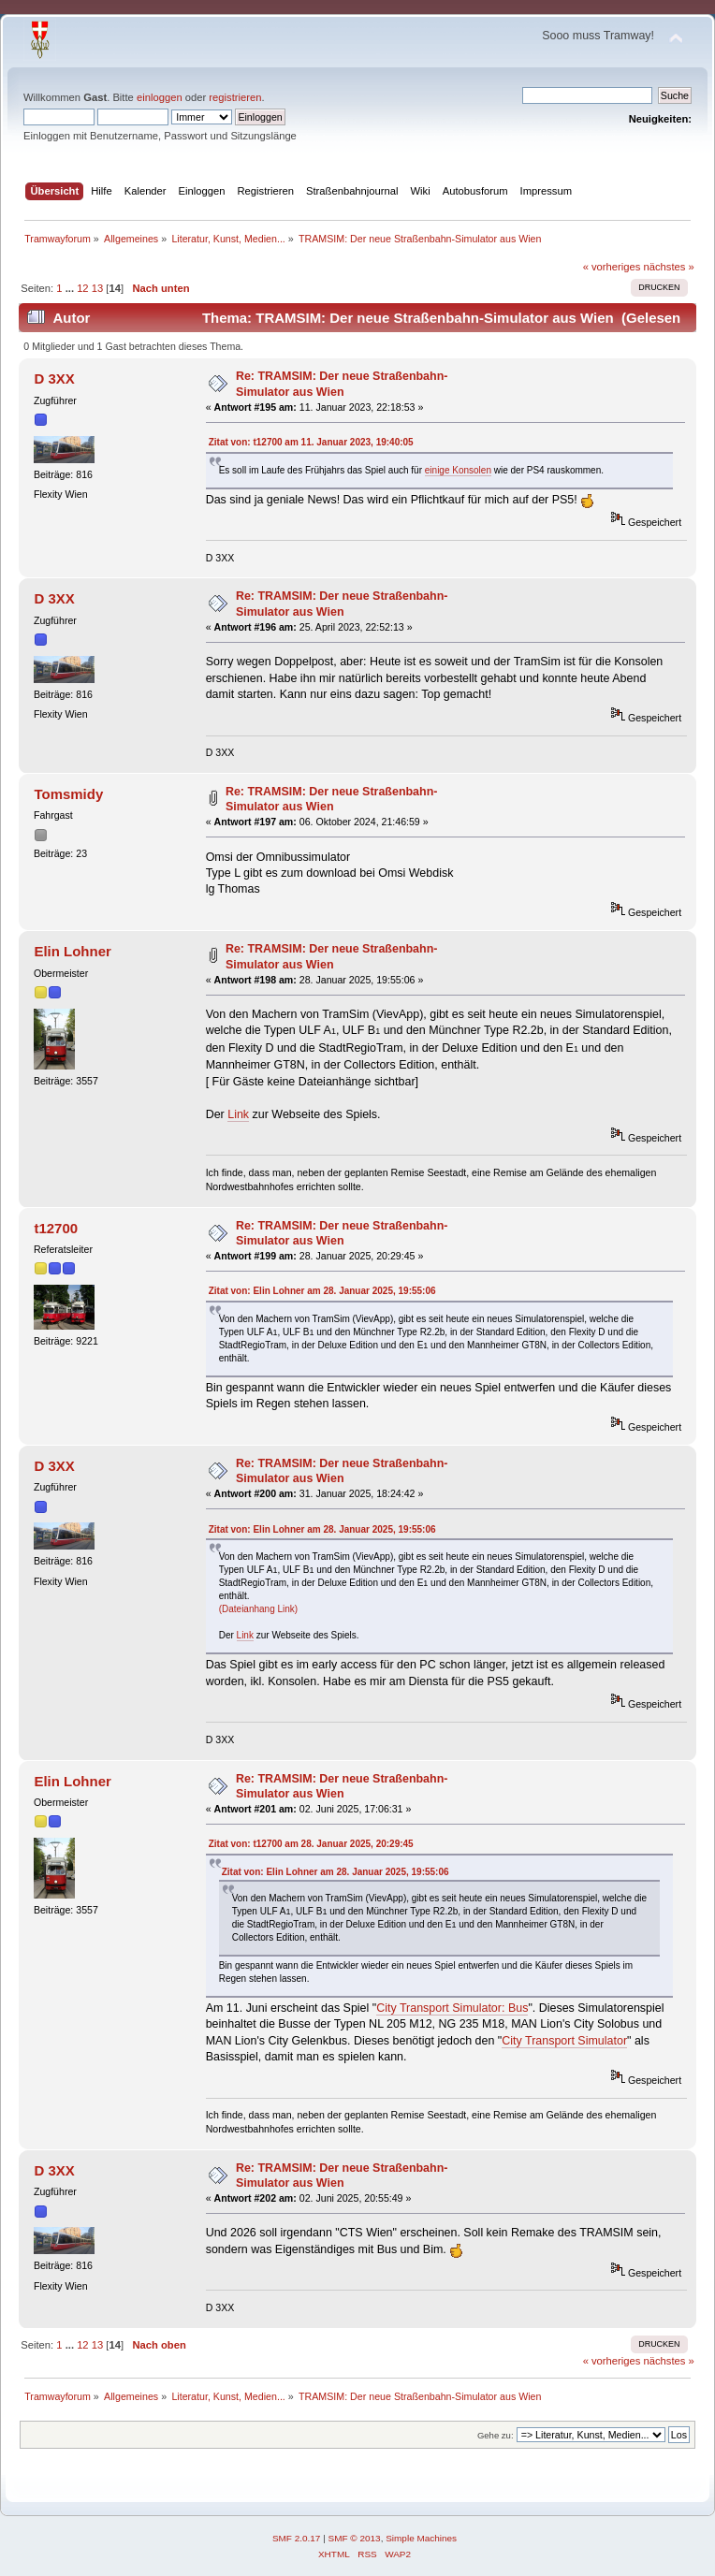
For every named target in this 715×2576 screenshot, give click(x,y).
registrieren (235, 97)
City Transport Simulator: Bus (452, 2008)
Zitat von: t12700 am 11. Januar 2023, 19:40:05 (311, 442)
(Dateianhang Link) (259, 1609)
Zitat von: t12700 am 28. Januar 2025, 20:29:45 (311, 1844)
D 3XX (54, 378)
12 (82, 288)
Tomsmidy (68, 794)
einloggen (159, 97)
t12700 (56, 1228)
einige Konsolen (458, 470)
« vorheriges (612, 266)
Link (238, 1114)
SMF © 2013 (354, 2538)
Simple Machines (421, 2538)
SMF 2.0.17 (296, 2538)
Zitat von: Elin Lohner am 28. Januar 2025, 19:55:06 (322, 1291)
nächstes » (669, 266)
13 (97, 288)
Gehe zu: (495, 2435)
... (71, 288)
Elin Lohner (72, 951)
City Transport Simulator (564, 2040)
